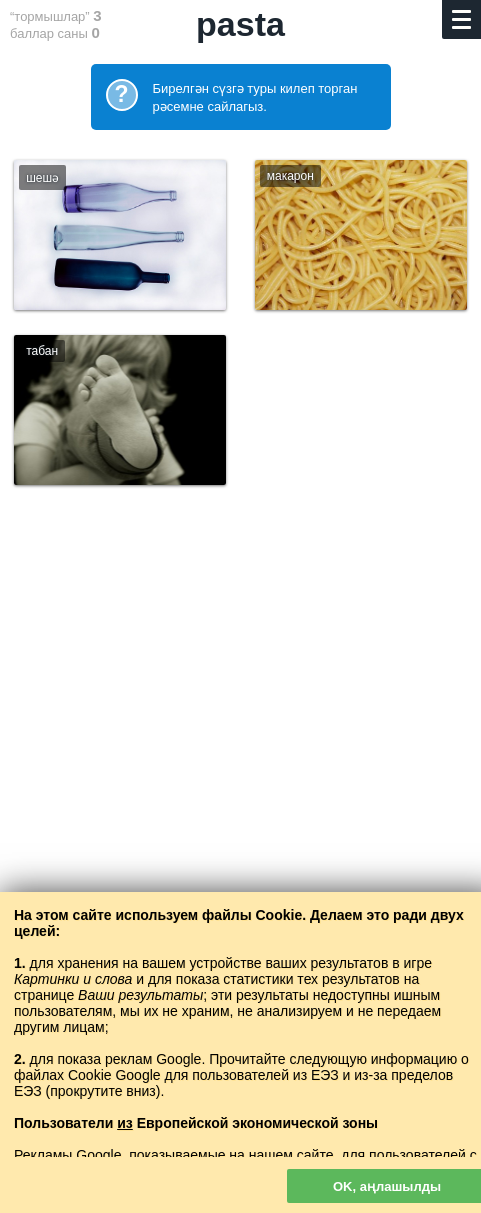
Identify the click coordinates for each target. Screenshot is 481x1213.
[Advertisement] (240, 780)
